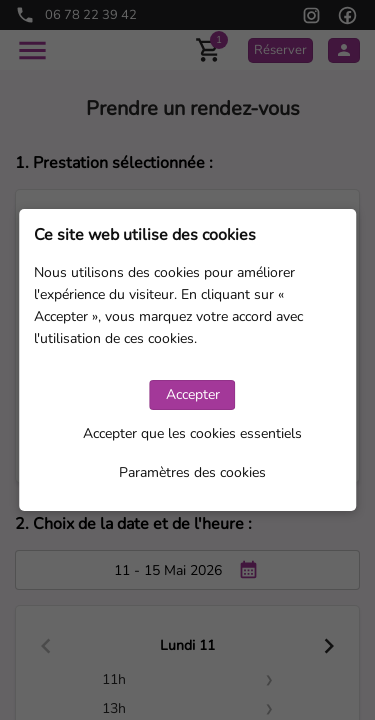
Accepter (193, 394)
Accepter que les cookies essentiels (192, 433)
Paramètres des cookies (192, 472)
